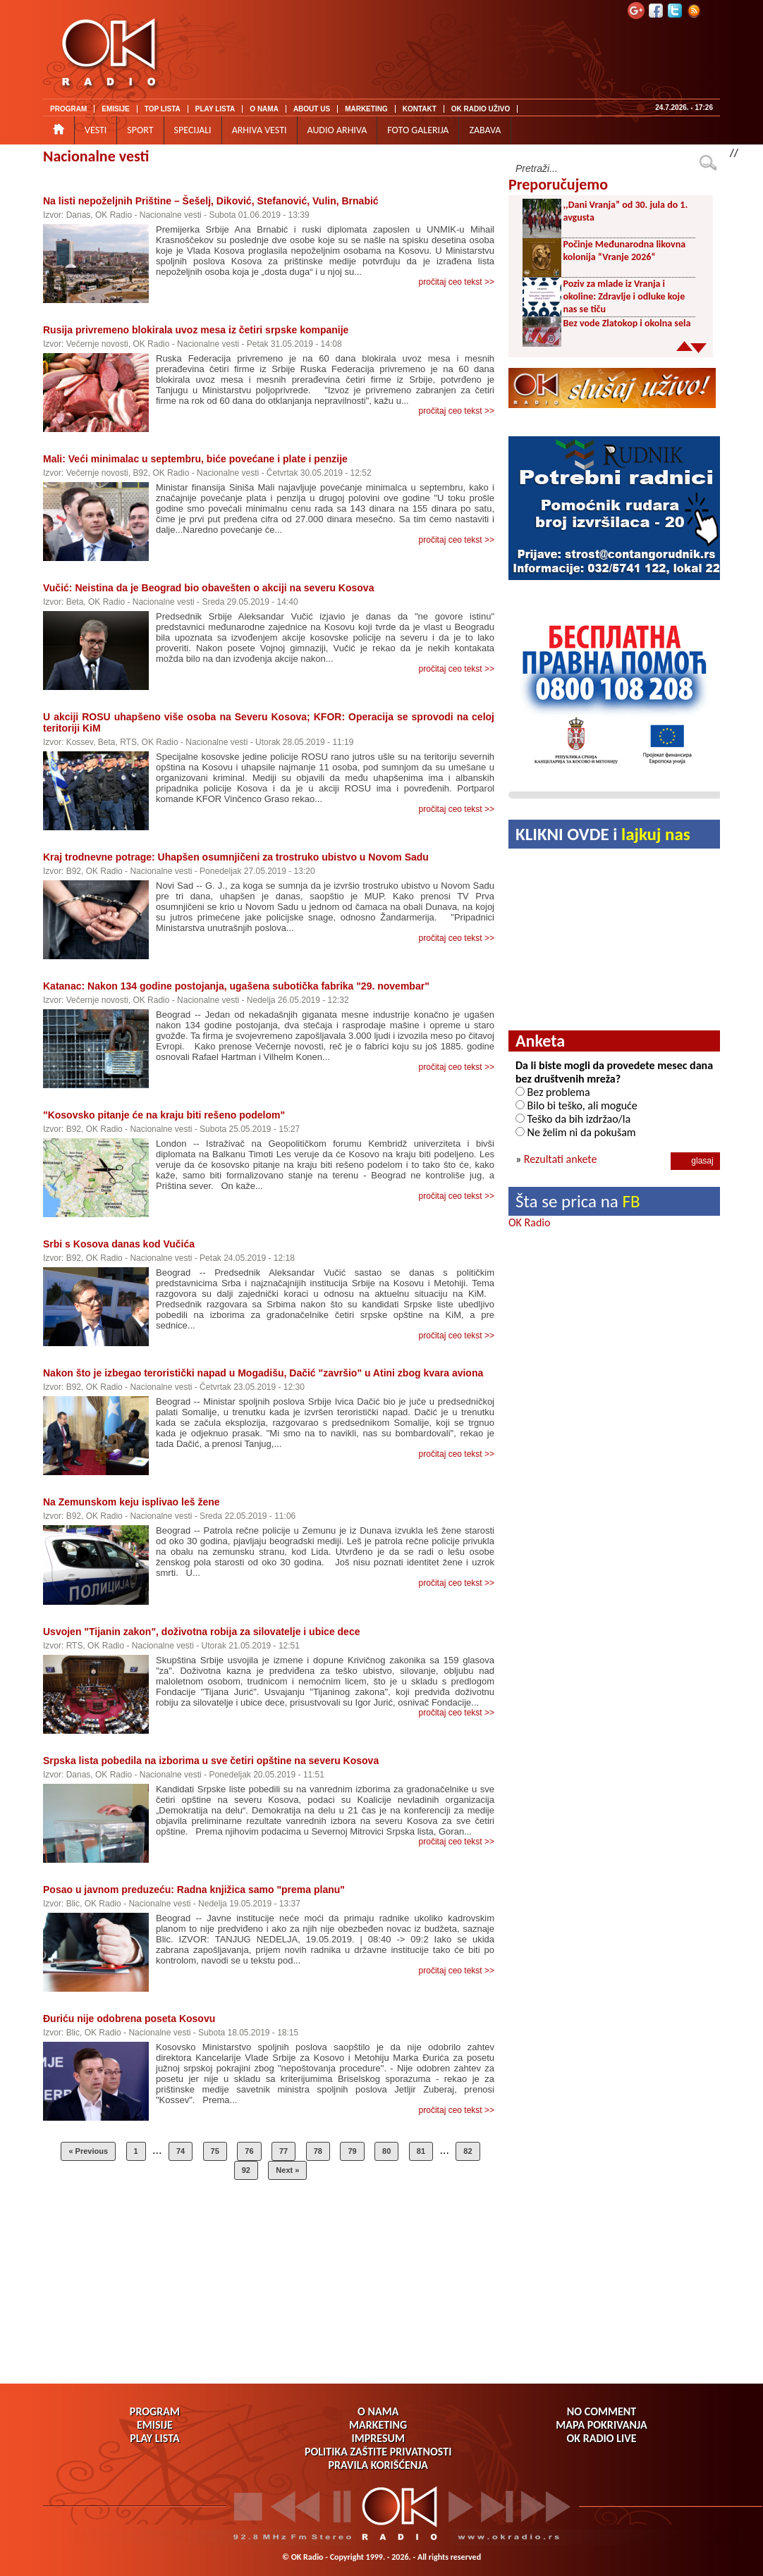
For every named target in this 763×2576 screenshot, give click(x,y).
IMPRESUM (377, 2438)
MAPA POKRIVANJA (601, 2425)
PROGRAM (68, 109)
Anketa (540, 1040)
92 (246, 2170)
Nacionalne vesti (96, 156)
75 (215, 2151)
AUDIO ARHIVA (337, 130)
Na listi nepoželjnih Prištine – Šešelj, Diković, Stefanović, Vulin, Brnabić (211, 201)
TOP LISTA (163, 109)
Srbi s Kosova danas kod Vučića (119, 1244)
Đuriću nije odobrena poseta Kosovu (129, 2018)
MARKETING (366, 109)
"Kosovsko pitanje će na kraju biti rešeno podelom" (164, 1115)
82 (467, 2151)
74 (180, 2151)
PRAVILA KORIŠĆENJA (378, 2465)
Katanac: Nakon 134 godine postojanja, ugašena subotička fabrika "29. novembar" (236, 986)
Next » (287, 2170)
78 (318, 2151)
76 (249, 2151)
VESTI (95, 130)
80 (386, 2151)
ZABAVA (485, 130)
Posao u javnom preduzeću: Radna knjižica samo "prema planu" (194, 1889)
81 (421, 2151)
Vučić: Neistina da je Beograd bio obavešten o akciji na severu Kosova (208, 587)
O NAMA (264, 109)
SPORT (140, 130)
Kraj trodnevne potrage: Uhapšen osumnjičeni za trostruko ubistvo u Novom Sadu (236, 857)
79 (352, 2151)
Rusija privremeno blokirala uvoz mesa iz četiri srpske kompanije (195, 329)
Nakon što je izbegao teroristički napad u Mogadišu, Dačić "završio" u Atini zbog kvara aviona (263, 1373)
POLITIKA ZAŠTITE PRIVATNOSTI (378, 2451)
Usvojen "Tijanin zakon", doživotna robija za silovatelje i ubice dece (201, 1631)
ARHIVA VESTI (259, 130)
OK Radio (529, 1222)
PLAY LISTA (215, 109)
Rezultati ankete (560, 1159)
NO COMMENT (601, 2411)
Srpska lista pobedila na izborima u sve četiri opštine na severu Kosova (211, 1760)
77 (283, 2151)
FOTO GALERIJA (417, 130)
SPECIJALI (193, 130)
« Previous (88, 2151)
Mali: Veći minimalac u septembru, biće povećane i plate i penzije (195, 458)
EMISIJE (115, 109)
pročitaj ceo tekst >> (456, 282)
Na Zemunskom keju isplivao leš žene (131, 1502)
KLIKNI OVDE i (602, 834)
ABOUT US (311, 109)
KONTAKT (420, 109)
